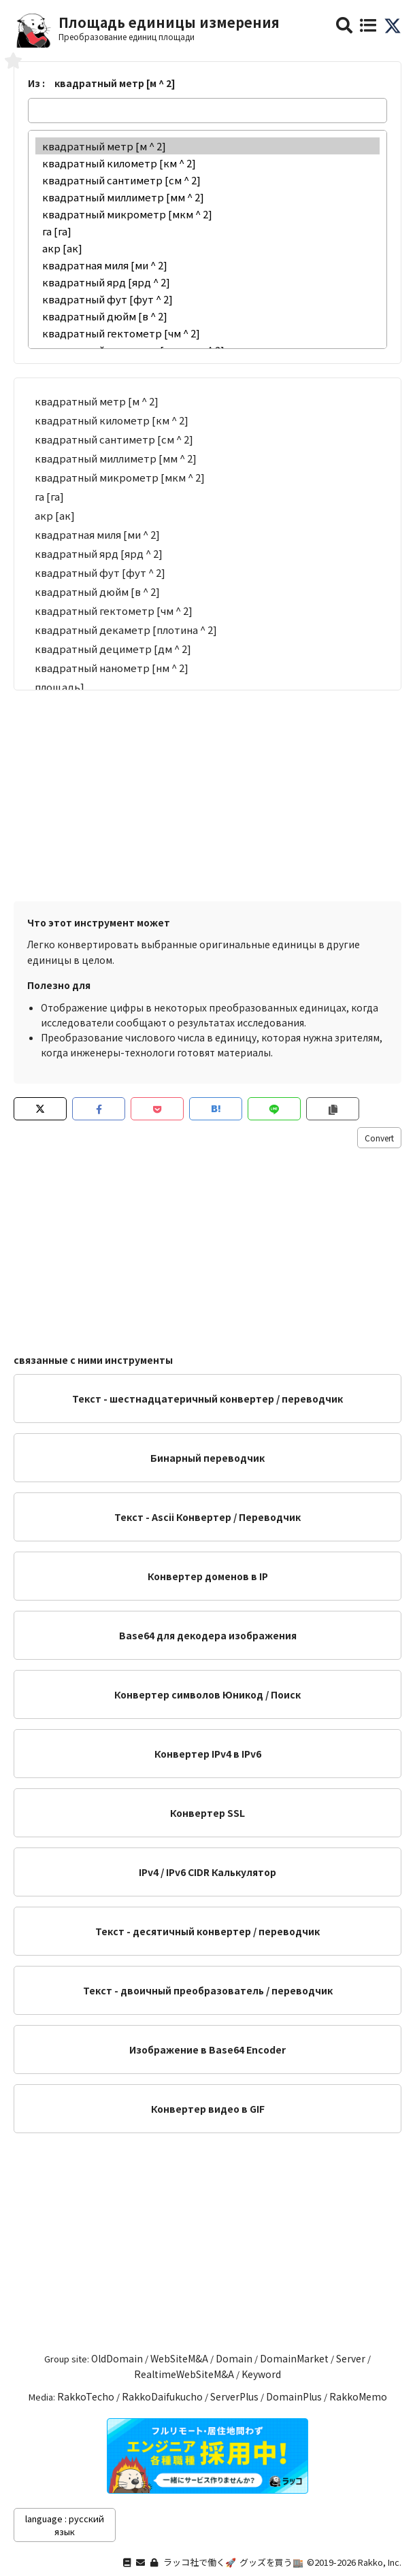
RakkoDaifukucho (162, 2396)
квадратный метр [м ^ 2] (207, 145)
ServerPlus (234, 2396)
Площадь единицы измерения (169, 22)
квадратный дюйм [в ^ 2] (207, 315)
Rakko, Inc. (379, 2562)
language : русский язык (64, 2525)
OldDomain (117, 2358)
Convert (379, 1137)
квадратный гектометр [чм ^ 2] (207, 332)
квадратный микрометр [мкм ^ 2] (207, 213)
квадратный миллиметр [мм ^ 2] (207, 196)
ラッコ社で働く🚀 (199, 2562)
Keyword (261, 2374)
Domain (234, 2358)
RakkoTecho (85, 2396)
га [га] (207, 230)
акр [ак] (207, 247)
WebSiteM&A (179, 2358)
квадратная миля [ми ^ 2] (207, 264)
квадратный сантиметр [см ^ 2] (207, 179)
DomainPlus (294, 2396)
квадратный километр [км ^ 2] (207, 162)
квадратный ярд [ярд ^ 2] (207, 281)
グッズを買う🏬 (271, 2562)
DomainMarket (294, 2358)
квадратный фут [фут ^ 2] (207, 298)
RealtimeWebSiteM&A (184, 2374)
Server (350, 2358)
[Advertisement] (207, 792)
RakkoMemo (358, 2396)
